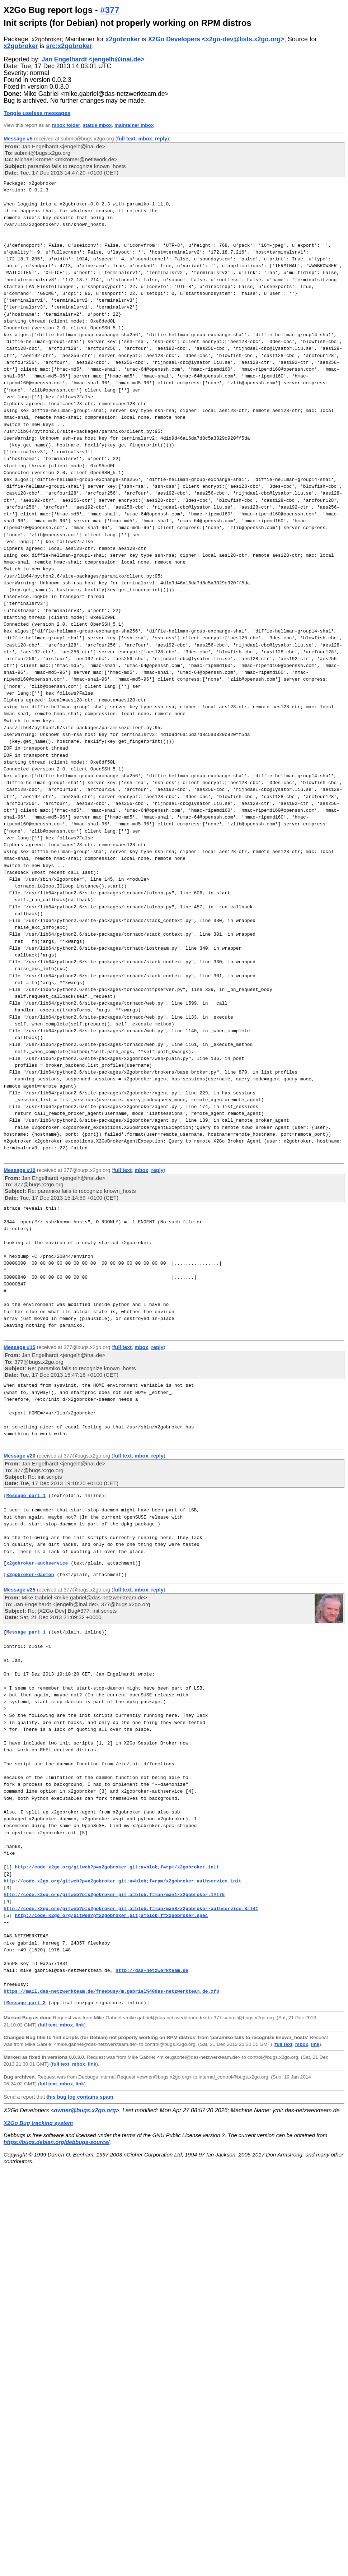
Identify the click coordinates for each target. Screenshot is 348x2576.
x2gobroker (47, 39)
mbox (145, 139)
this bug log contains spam (79, 2097)
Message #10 (20, 1170)
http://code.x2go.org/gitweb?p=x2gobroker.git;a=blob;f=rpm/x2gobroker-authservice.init (122, 1881)
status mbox (97, 125)
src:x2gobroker (69, 46)
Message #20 (20, 1456)
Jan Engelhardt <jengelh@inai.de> (93, 59)
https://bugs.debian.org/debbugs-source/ (56, 2142)
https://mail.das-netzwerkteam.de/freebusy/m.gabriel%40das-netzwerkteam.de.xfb (111, 1991)
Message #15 (20, 1347)
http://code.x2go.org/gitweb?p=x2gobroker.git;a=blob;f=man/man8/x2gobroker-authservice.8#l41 (131, 1908)
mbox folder (66, 125)
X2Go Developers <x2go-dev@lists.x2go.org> (216, 39)
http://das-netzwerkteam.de (152, 1970)
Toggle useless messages (37, 113)
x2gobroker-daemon (30, 1574)
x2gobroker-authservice (37, 1563)
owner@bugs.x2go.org (85, 2110)
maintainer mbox (134, 125)
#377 (109, 10)
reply (161, 139)
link (80, 2025)
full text (126, 139)
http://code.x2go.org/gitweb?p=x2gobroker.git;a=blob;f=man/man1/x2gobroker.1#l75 (114, 1894)
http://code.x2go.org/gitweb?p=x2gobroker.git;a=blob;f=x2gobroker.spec (111, 1915)
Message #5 (18, 139)
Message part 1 (26, 1495)
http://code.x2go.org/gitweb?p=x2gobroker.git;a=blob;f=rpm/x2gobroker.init (117, 1867)
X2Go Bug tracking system (38, 2123)
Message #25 (20, 1590)
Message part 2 (26, 2003)
